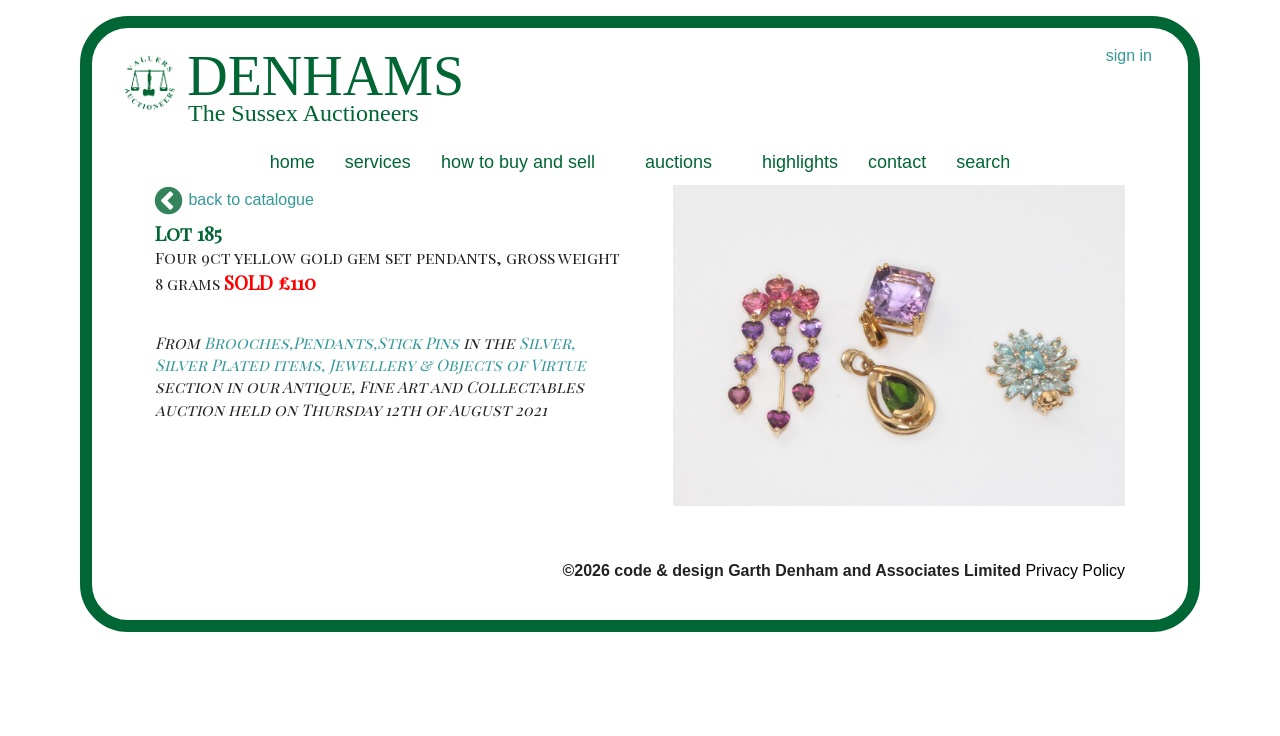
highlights (800, 162)
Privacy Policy (1075, 570)
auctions (678, 162)
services (378, 162)
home (292, 162)
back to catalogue (234, 199)
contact (897, 162)
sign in (1129, 55)
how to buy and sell (518, 162)
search (983, 162)
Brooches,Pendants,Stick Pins (331, 342)
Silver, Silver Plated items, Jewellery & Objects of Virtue (370, 353)
